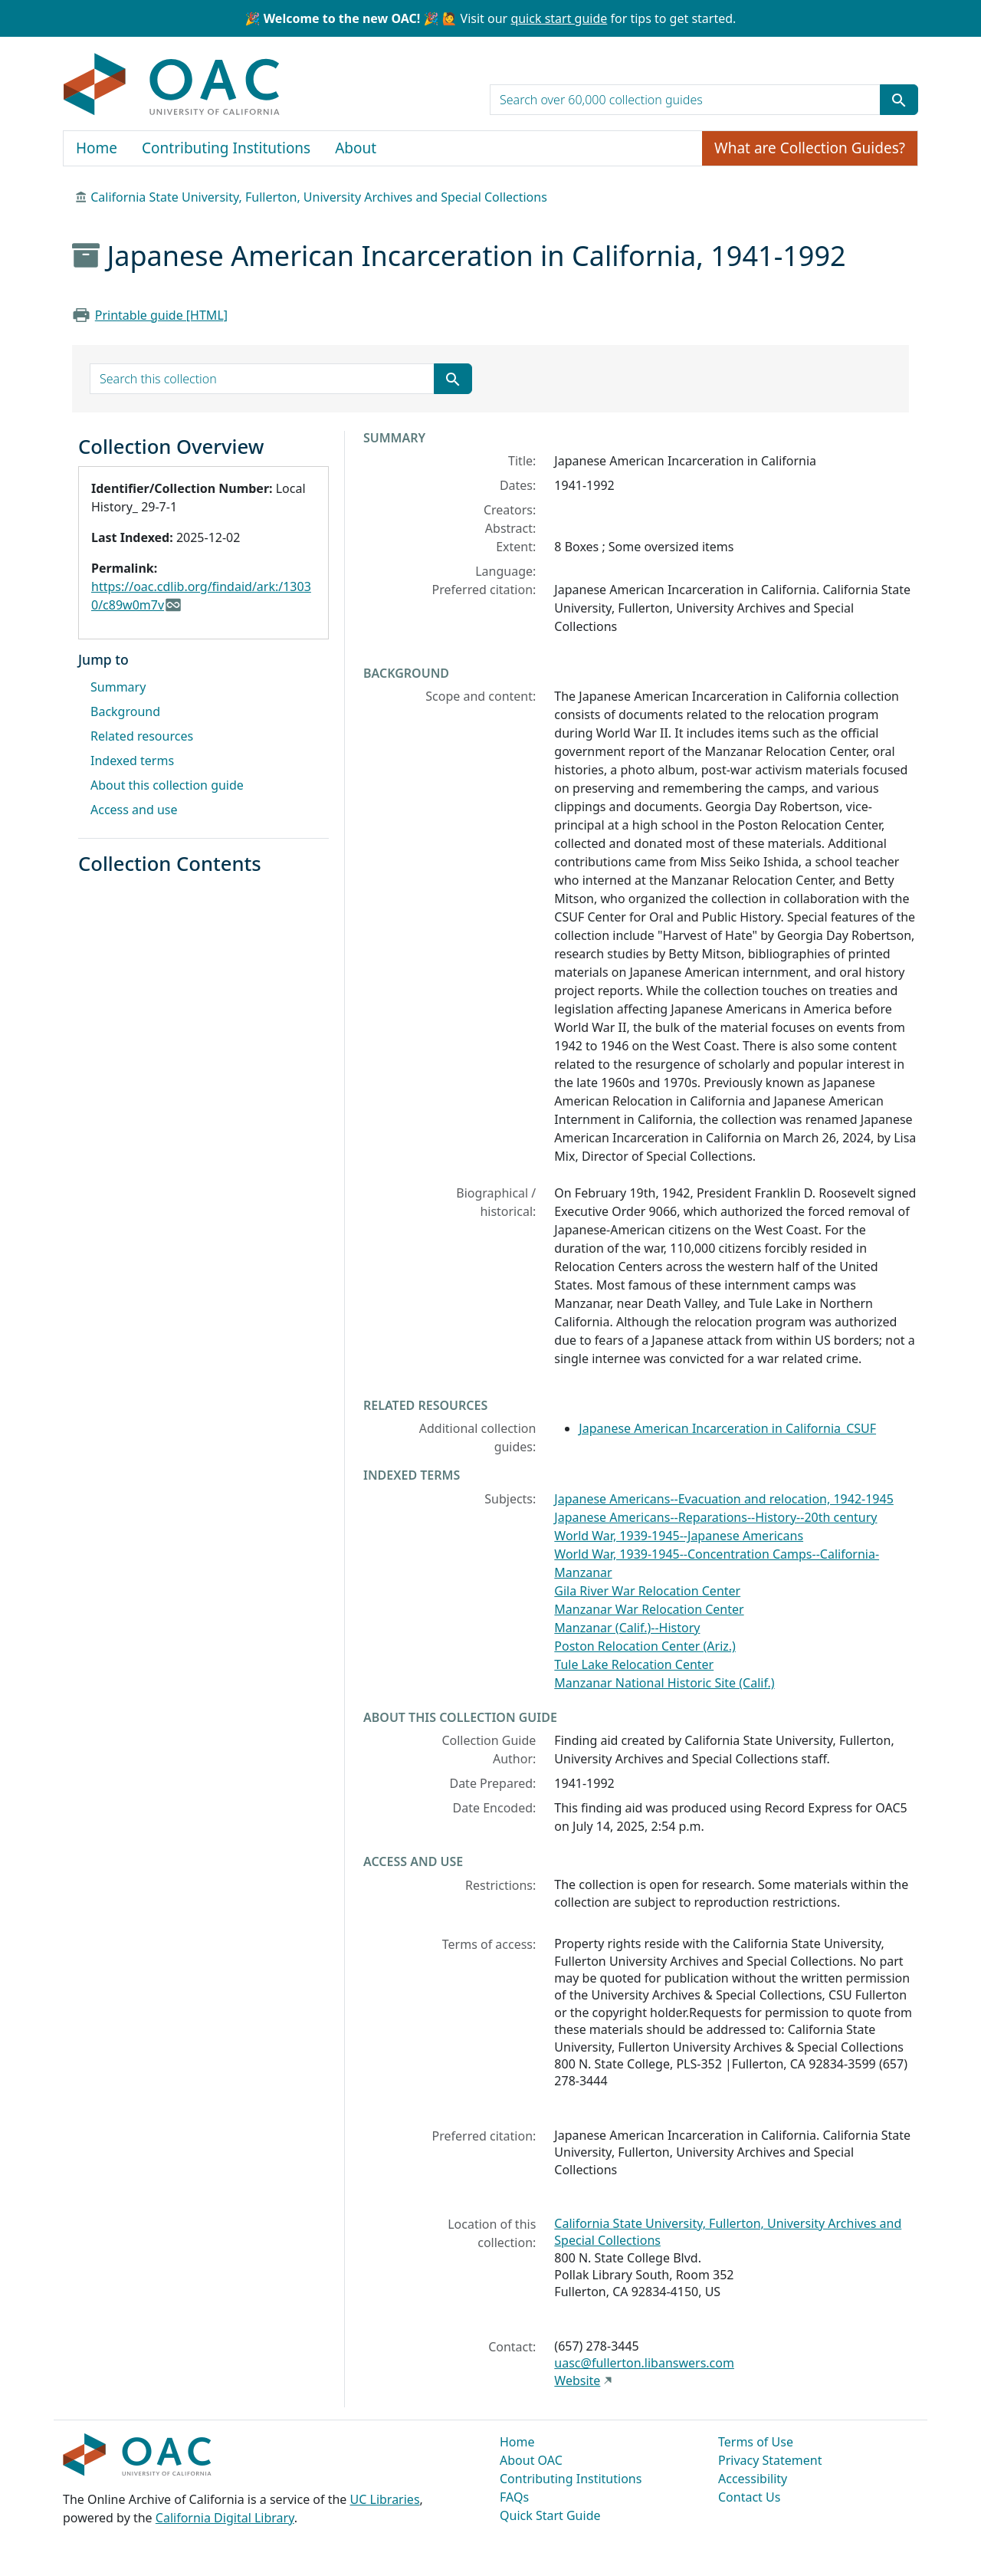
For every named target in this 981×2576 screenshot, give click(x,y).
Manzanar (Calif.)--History (627, 1627)
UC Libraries (385, 2499)
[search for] (685, 99)
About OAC (531, 2460)
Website (577, 2380)
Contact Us (749, 2497)
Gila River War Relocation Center (647, 1590)
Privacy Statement (770, 2460)
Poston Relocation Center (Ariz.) (645, 1646)
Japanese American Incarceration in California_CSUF (727, 1428)
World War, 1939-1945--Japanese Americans (678, 1535)
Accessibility (752, 2478)
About (355, 148)
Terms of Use (755, 2441)
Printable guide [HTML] (161, 315)
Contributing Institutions (226, 148)
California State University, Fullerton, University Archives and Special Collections (318, 197)
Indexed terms (132, 760)
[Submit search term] (899, 99)
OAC (172, 85)
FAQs (514, 2497)
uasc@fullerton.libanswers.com (644, 2362)
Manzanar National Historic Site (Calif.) (664, 1682)
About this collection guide (167, 785)
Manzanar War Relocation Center (648, 1609)
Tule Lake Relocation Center (634, 1664)
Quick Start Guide (550, 2515)
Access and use (134, 809)
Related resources (141, 736)
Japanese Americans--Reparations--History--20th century (715, 1517)
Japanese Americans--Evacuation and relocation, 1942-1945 (723, 1498)
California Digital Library (225, 2517)
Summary (118, 686)
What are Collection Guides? (809, 148)
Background (125, 711)
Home (96, 148)
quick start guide (558, 18)
